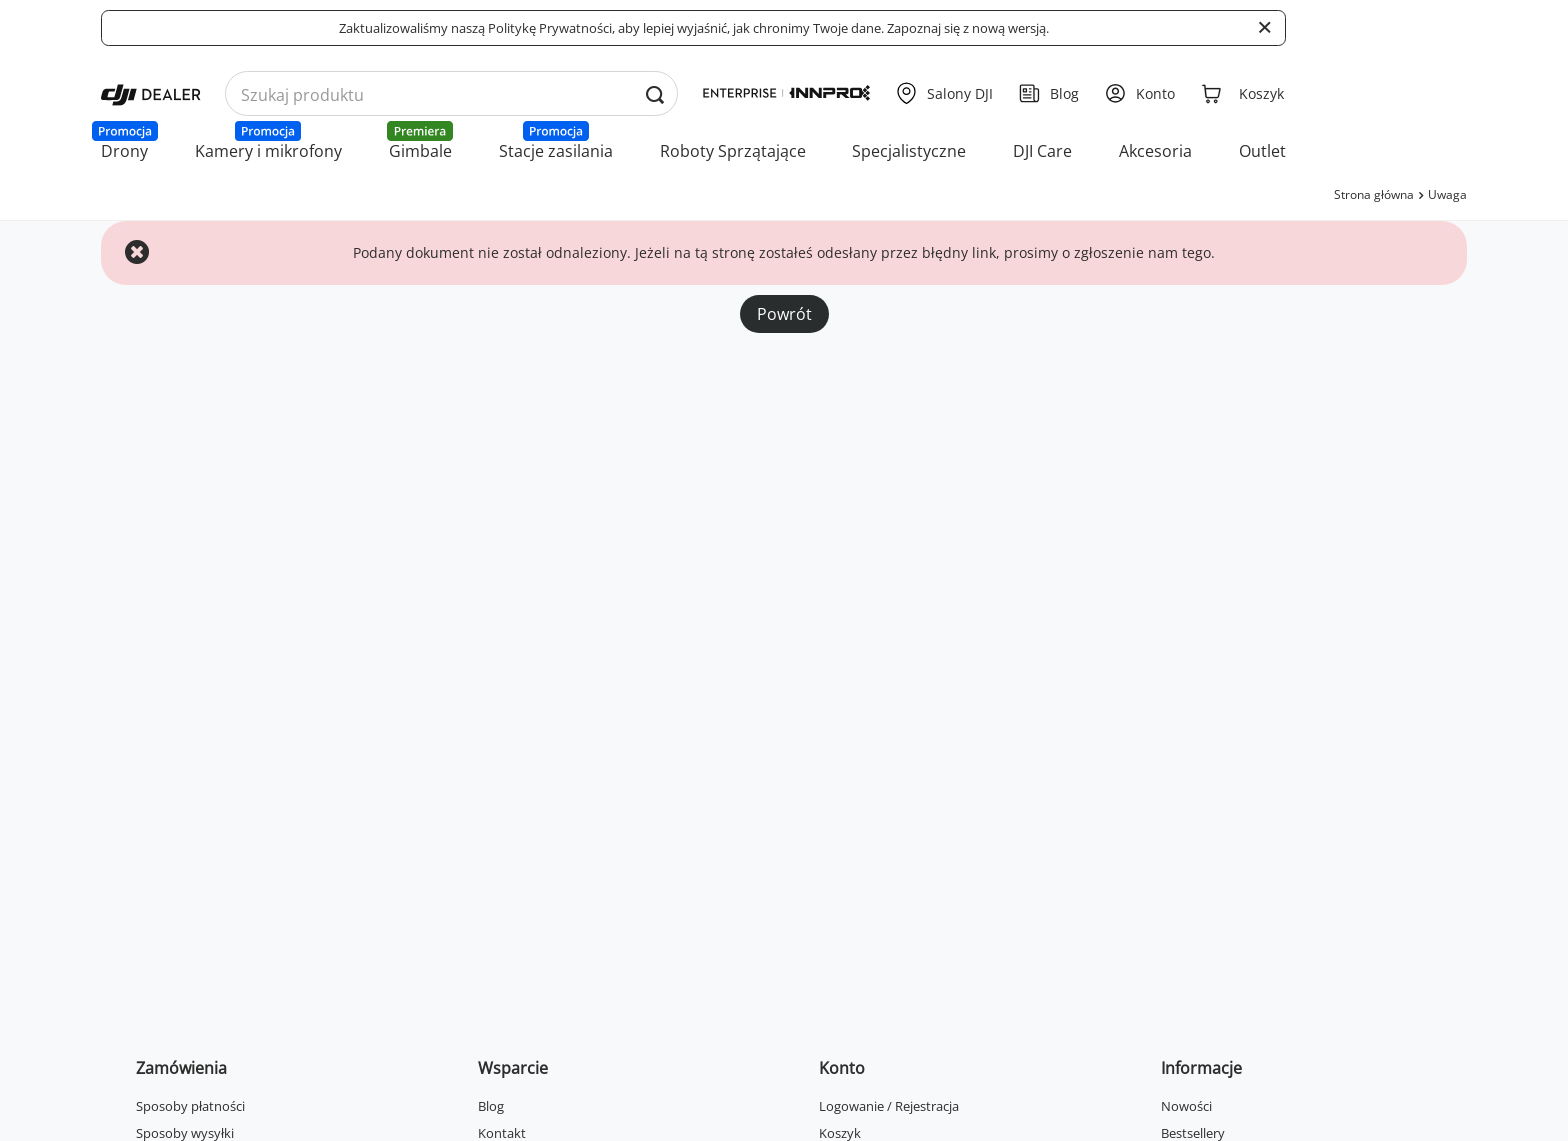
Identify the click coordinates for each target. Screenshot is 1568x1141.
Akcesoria (1155, 151)
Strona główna (1374, 194)
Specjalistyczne (909, 151)
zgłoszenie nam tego (1142, 252)
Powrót (784, 314)
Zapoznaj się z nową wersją (966, 28)
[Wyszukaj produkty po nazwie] (451, 94)
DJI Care (1042, 151)
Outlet (1262, 151)
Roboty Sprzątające (733, 151)
